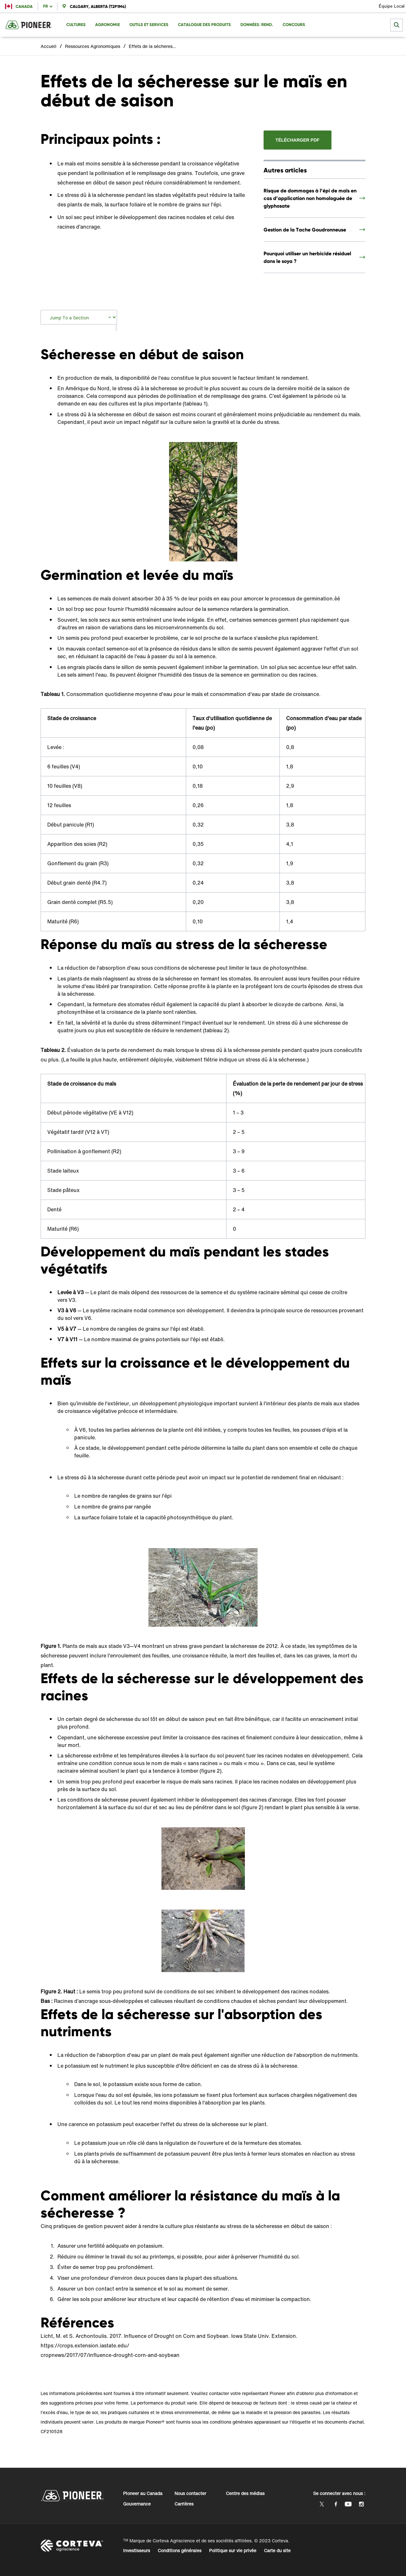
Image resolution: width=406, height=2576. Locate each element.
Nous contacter (190, 2493)
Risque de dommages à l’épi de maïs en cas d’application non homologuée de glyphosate (310, 198)
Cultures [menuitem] (76, 24)
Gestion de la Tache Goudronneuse (305, 229)
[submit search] (396, 25)
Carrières (183, 2503)
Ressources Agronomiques (92, 46)
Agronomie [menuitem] (107, 24)
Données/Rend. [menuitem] (256, 24)
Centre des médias (245, 2493)
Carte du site (277, 2550)
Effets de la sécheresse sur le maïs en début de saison (152, 46)
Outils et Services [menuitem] (148, 24)
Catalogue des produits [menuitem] (204, 24)
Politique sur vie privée (232, 2550)
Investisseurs (136, 2550)
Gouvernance (137, 2503)
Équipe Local (391, 6)
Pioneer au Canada (142, 2493)
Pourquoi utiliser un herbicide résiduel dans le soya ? (307, 257)
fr (46, 6)
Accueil (48, 46)
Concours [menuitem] (294, 24)
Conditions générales (179, 2550)
